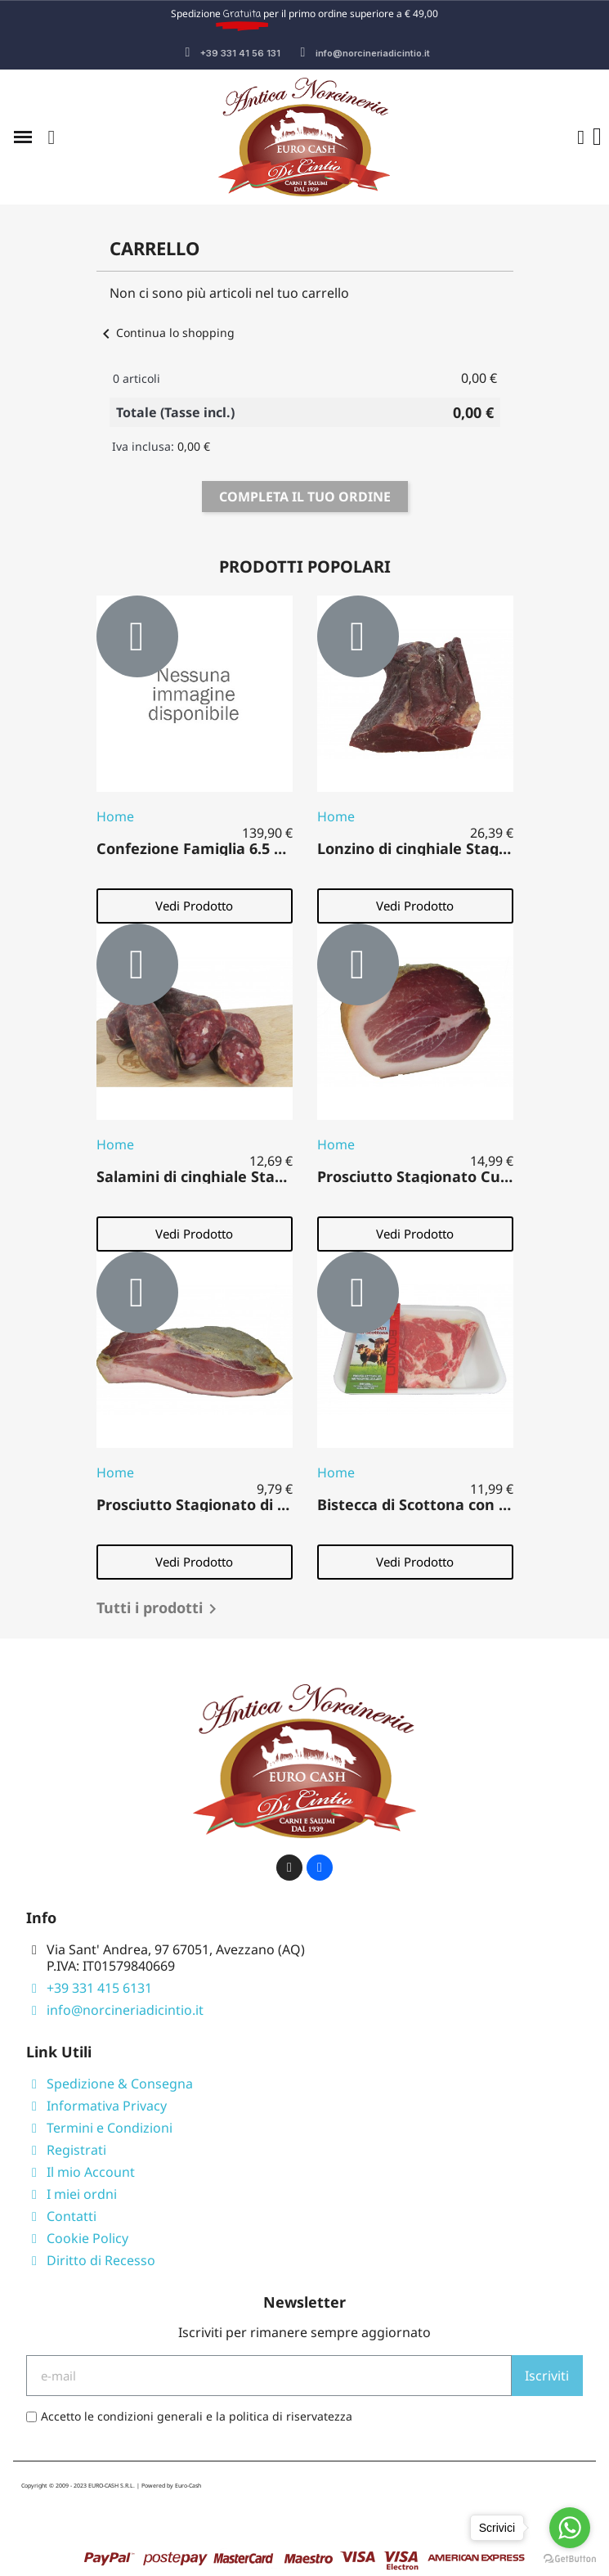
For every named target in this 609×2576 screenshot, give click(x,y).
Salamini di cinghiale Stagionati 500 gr (235, 1176)
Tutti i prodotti (159, 1609)
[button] (51, 137)
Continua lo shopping (165, 332)
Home (115, 816)
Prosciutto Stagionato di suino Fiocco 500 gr (255, 1504)
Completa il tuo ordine (305, 497)
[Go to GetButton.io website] (570, 2559)
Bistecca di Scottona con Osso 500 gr (449, 1504)
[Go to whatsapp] (569, 2527)
